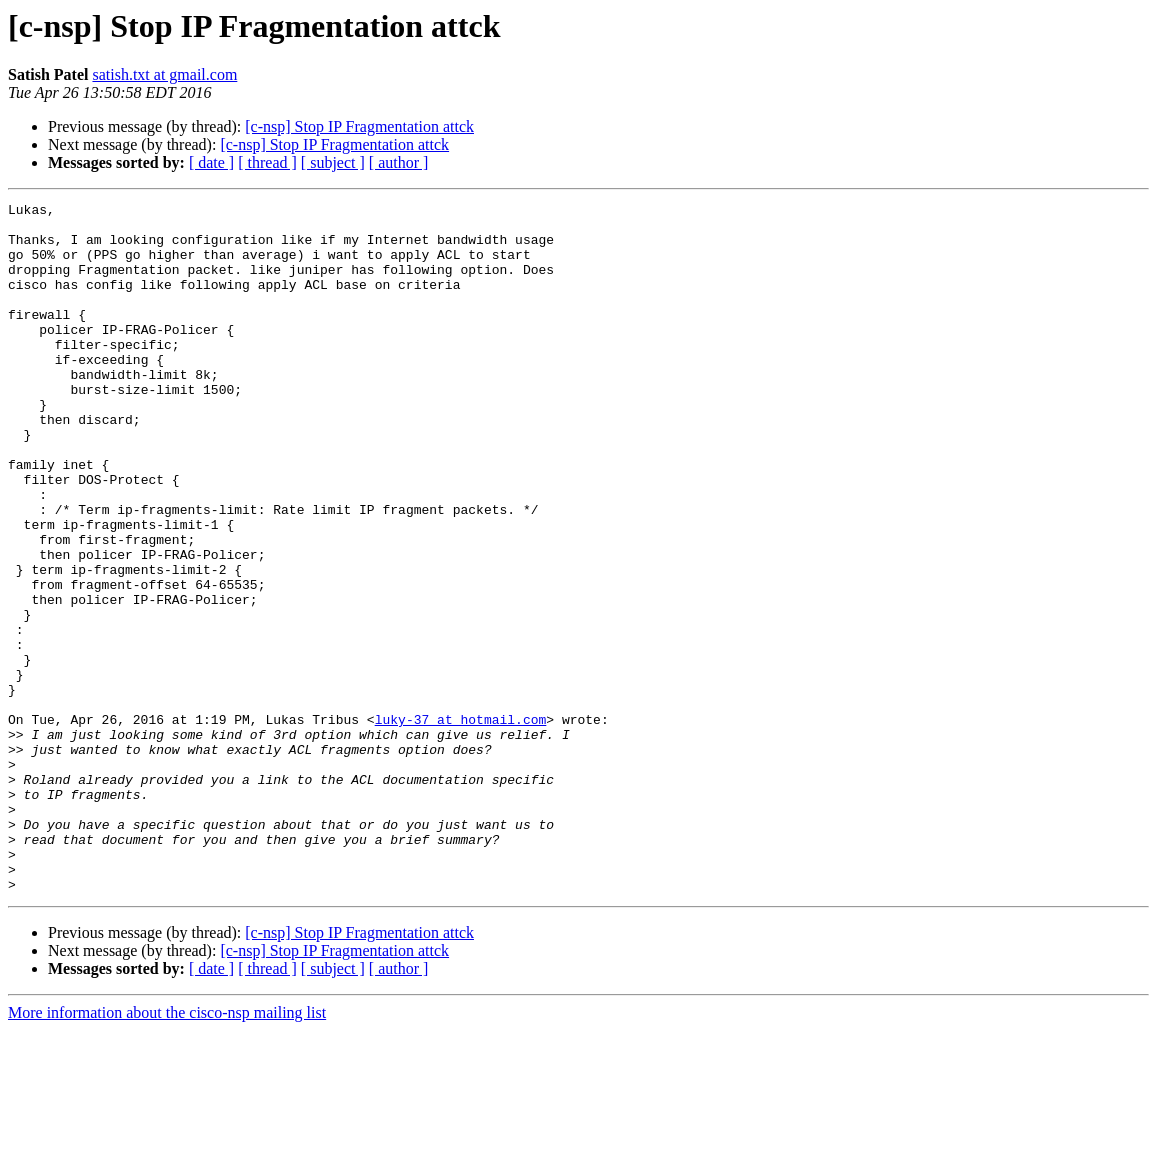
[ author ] (399, 162)
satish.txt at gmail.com (164, 74)
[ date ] (211, 162)
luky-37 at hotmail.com (461, 824)
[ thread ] (267, 162)
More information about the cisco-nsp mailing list (167, 1150)
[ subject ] (333, 162)
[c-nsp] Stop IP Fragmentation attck (359, 126)
